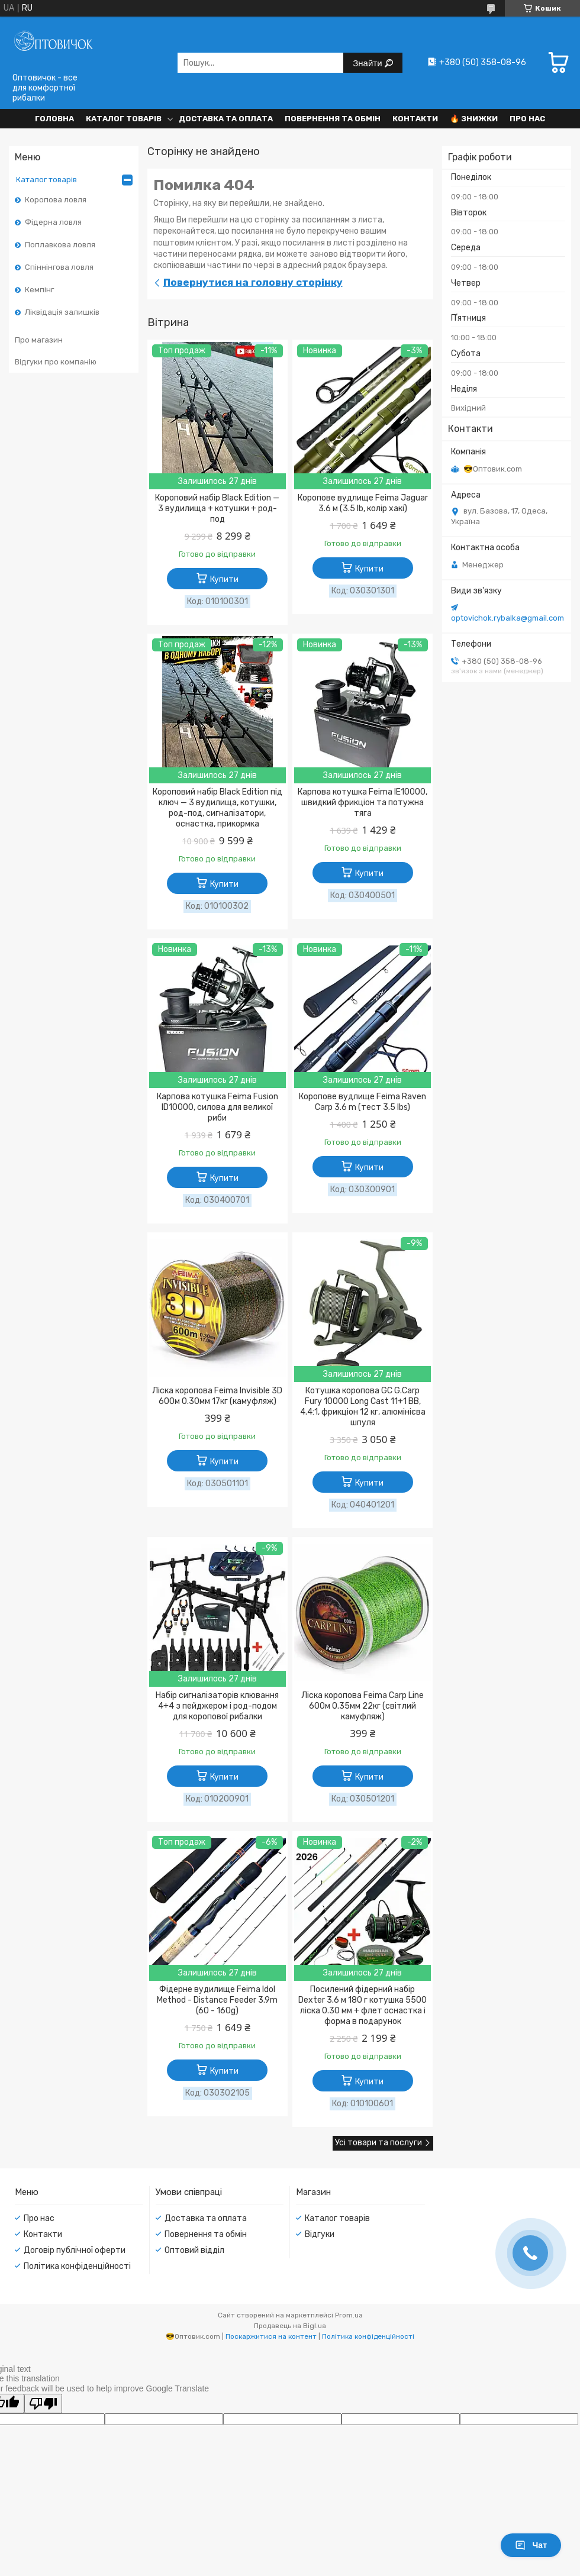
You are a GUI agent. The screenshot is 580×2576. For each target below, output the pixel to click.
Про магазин (39, 339)
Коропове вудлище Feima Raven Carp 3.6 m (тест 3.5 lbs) (362, 1102)
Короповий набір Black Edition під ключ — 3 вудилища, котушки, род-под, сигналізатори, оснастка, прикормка (217, 808)
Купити (224, 579)
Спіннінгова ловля (59, 267)
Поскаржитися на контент (271, 2336)
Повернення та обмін (333, 118)
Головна (54, 118)
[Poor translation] (43, 2403)
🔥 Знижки (474, 118)
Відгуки (319, 2234)
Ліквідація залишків (62, 312)
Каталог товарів (124, 118)
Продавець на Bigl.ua (290, 2326)
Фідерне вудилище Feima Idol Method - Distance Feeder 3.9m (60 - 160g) (217, 2000)
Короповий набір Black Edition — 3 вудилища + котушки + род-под (217, 508)
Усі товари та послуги (378, 2143)
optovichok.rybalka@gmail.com (507, 618)
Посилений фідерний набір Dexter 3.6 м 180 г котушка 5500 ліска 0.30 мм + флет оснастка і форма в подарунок (362, 2005)
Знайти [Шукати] (368, 63)
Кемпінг (39, 289)
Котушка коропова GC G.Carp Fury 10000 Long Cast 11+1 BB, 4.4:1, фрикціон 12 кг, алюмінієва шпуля (363, 1407)
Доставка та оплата (226, 118)
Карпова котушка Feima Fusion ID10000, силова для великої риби (217, 1107)
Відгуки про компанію (55, 361)
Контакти (415, 118)
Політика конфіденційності (77, 2266)
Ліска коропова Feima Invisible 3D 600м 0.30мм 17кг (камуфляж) (217, 1396)
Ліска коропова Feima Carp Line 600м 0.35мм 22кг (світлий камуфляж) (362, 1706)
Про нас (527, 118)
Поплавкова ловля (60, 244)
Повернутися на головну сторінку (253, 282)
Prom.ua (349, 2315)
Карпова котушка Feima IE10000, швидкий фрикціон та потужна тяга (362, 802)
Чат (531, 2545)
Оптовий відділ (194, 2250)
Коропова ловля (55, 199)
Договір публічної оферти (74, 2250)
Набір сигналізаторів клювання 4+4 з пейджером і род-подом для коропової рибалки (217, 1706)
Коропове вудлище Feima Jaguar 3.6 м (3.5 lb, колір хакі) (363, 503)
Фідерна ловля (53, 222)
